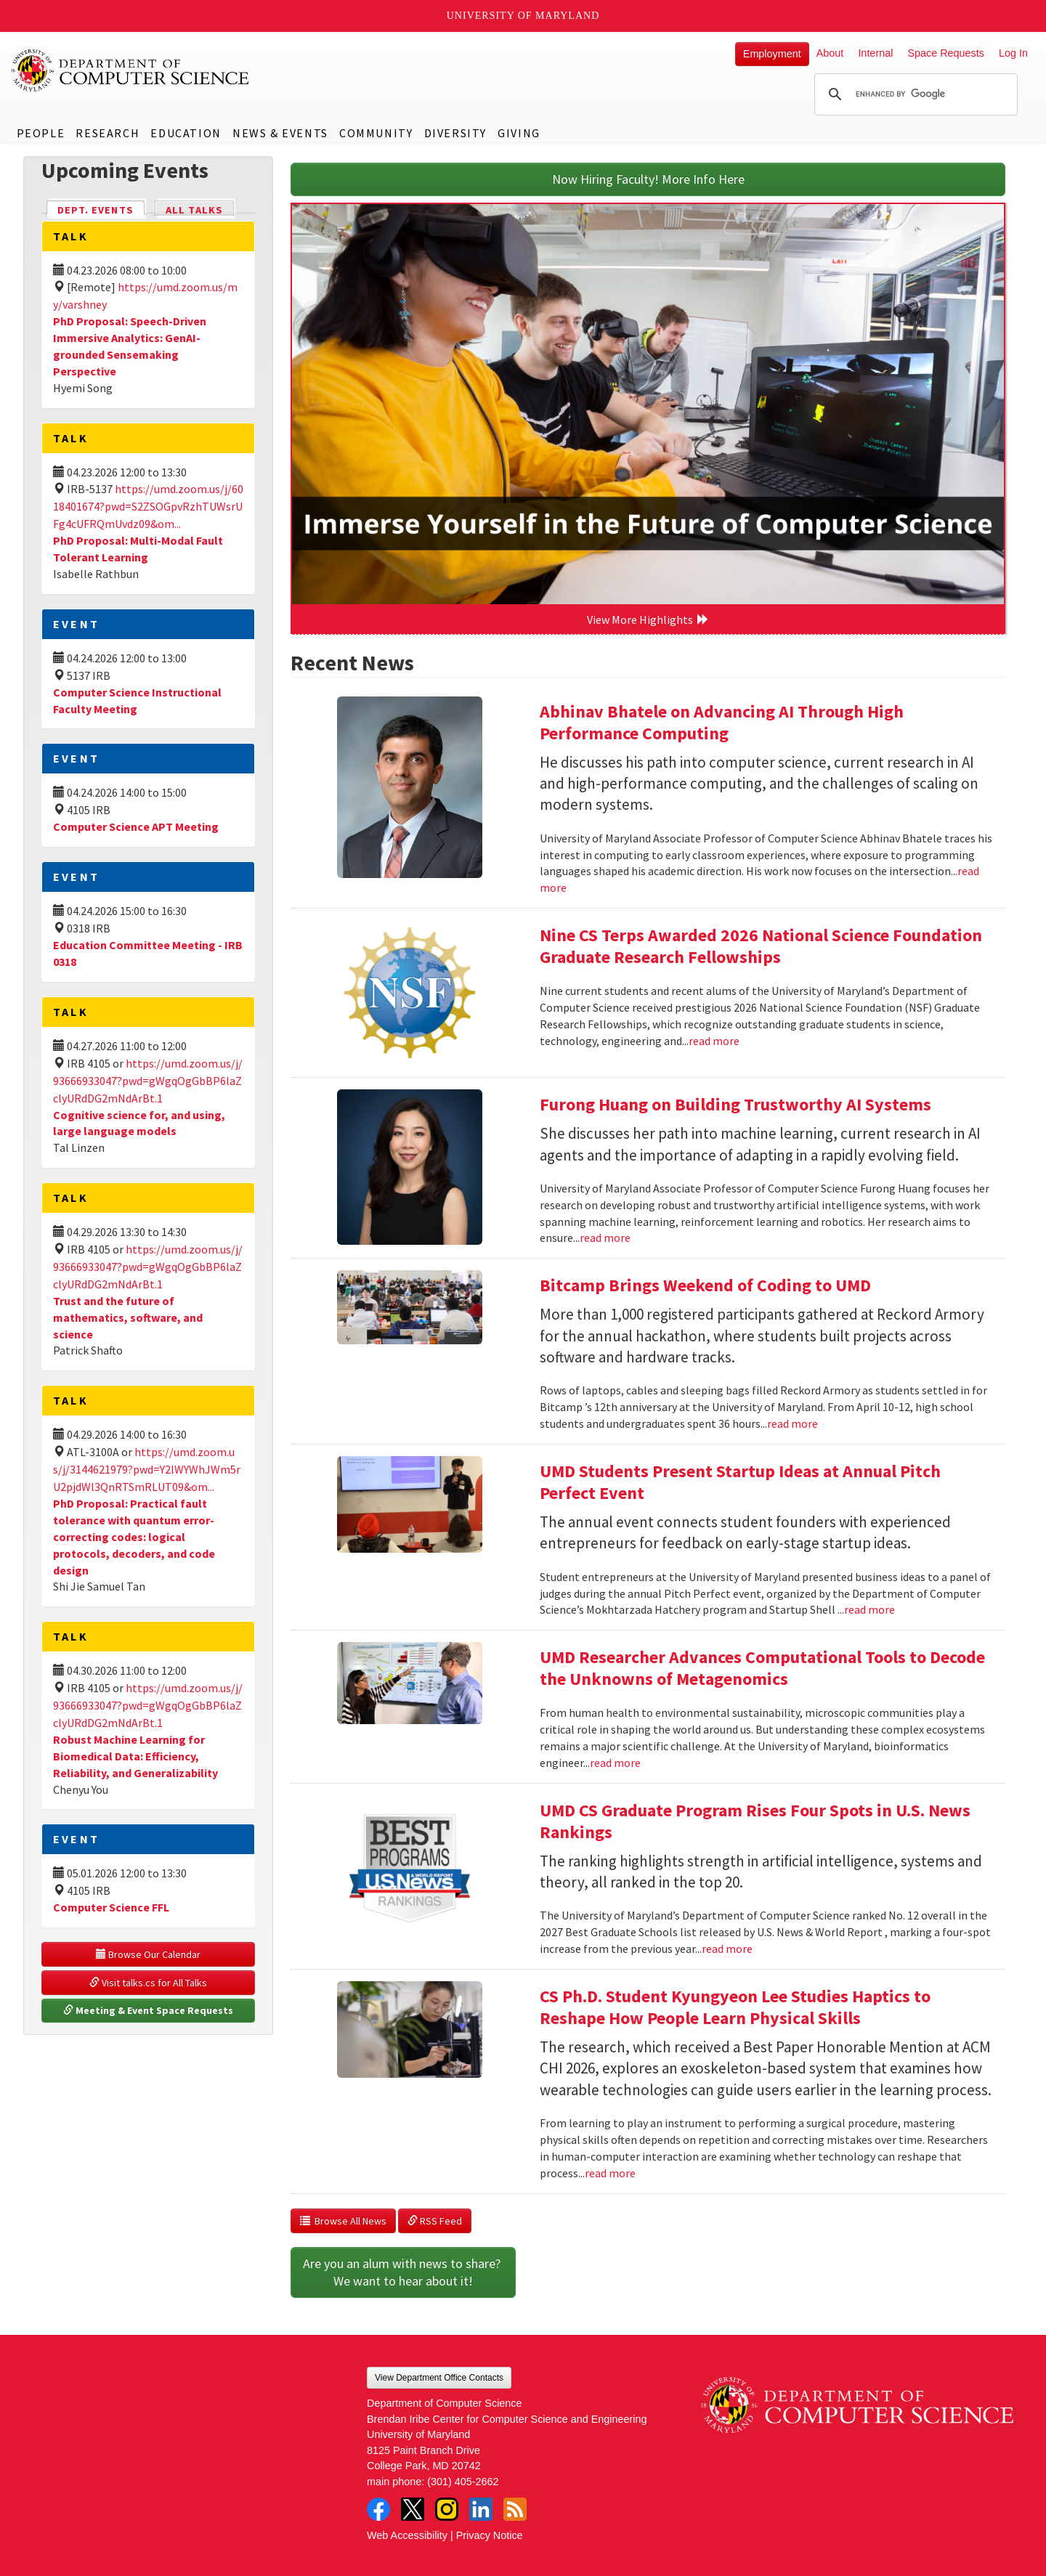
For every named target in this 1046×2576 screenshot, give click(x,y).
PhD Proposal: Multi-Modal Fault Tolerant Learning (138, 548)
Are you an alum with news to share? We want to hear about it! (403, 2272)
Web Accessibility (407, 2535)
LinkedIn (480, 2509)
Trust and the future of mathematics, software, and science (128, 1317)
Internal (875, 53)
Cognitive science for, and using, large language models (139, 1123)
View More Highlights (648, 619)
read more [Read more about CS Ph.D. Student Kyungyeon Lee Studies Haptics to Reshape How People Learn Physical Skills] (610, 2173)
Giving (519, 133)
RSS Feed (435, 2220)
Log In (1013, 53)
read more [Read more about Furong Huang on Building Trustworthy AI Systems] (605, 1237)
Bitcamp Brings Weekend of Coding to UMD (705, 1285)
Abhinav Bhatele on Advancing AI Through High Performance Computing (722, 722)
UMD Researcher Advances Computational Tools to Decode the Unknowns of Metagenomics (762, 1668)
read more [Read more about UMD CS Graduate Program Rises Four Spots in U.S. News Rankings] (727, 1948)
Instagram (446, 2509)
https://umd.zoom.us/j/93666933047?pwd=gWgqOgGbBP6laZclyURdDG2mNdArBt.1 (148, 1080)
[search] (914, 94)
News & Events (280, 133)
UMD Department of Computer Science (131, 70)
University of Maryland (523, 15)
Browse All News (343, 2220)
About (830, 53)
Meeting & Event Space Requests (148, 2010)
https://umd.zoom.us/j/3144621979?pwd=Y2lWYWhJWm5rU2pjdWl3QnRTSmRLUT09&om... (146, 1469)
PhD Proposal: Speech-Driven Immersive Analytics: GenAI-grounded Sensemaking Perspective (129, 346)
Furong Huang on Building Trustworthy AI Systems (735, 1104)
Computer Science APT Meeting (136, 826)
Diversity (455, 133)
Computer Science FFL (111, 1907)
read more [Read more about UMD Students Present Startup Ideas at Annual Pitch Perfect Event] (869, 1609)
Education (185, 133)
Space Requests (945, 53)
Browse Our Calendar (148, 1954)
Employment (772, 54)
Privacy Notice (489, 2535)
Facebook (378, 2509)
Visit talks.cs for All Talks (148, 1982)
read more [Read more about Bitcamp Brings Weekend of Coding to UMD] (792, 1423)
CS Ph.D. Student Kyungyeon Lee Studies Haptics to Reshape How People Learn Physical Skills (735, 2007)
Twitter (412, 2509)
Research (107, 133)
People (41, 133)
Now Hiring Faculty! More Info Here (648, 179)
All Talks (194, 209)
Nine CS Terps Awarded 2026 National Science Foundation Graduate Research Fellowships (761, 946)
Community (376, 133)
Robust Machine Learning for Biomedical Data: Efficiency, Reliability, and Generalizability (135, 1756)
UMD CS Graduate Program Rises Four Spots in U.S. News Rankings (755, 1821)
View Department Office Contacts (439, 2378)
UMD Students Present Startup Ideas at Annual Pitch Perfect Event (740, 1482)
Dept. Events (101, 208)
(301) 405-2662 (462, 2481)
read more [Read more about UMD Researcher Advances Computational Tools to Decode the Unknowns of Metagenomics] (615, 1762)
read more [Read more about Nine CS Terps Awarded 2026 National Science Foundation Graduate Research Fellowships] (714, 1040)
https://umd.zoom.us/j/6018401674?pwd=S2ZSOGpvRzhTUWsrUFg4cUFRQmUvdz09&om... (148, 506)
